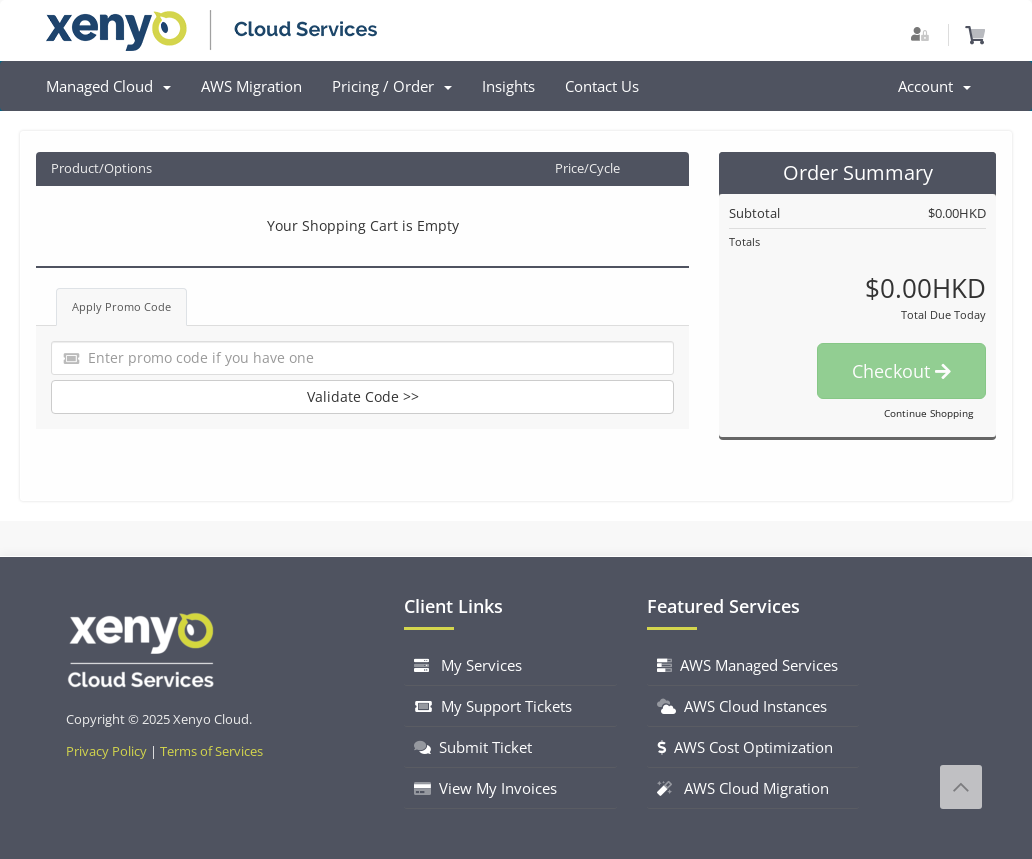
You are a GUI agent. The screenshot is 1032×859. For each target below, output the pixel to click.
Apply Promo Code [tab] (121, 306)
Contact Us (602, 86)
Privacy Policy (106, 751)
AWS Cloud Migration (743, 788)
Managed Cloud (108, 86)
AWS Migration (251, 86)
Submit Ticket (473, 747)
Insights (508, 86)
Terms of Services (211, 751)
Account (934, 86)
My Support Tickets (493, 706)
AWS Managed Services (747, 665)
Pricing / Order (392, 86)
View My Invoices (485, 788)
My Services (468, 665)
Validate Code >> (363, 396)
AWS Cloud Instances (742, 706)
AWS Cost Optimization (745, 747)
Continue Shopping (928, 413)
